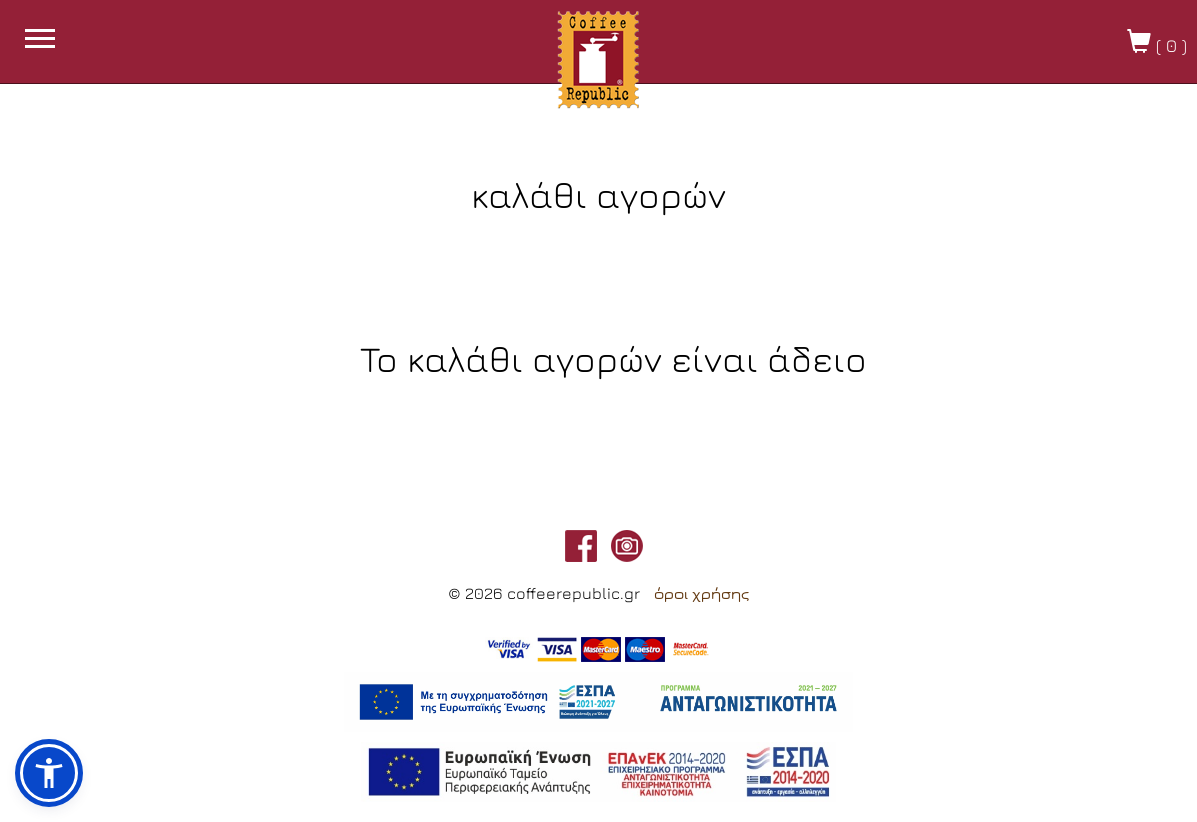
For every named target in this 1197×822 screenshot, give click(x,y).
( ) (1157, 42)
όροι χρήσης (701, 594)
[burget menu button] (40, 41)
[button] (49, 773)
